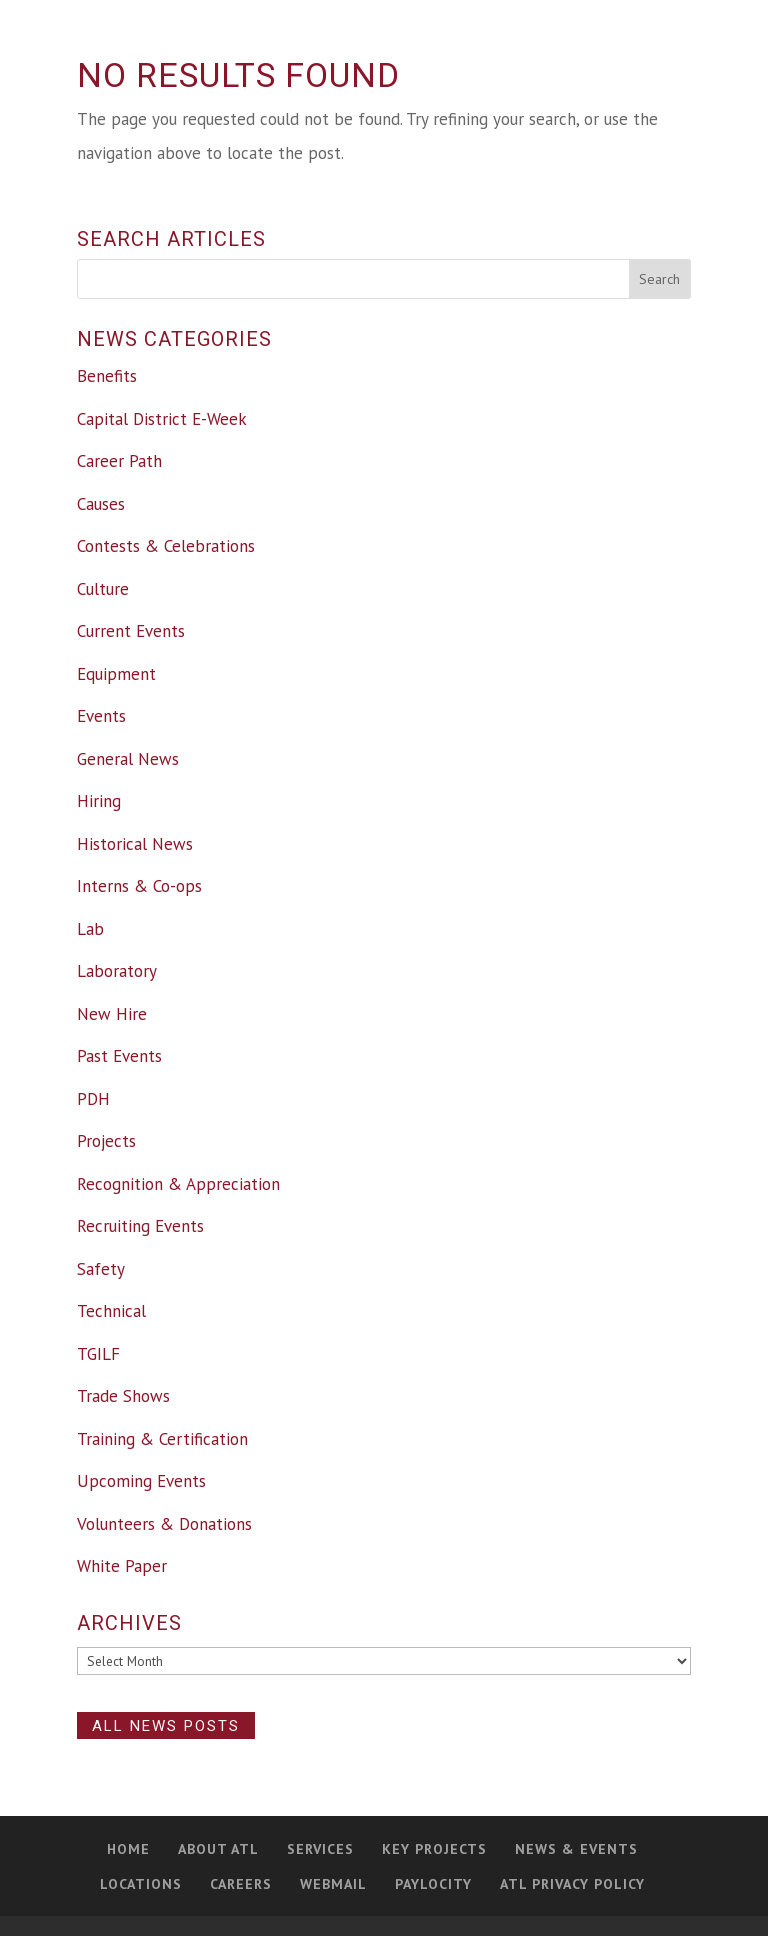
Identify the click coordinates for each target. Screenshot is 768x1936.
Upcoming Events (141, 1481)
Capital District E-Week (162, 419)
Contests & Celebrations (166, 546)
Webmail (333, 1884)
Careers (241, 1884)
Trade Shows (123, 1396)
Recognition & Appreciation (178, 1184)
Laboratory (117, 971)
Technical (111, 1311)
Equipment (116, 674)
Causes (101, 504)
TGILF (98, 1354)
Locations (141, 1884)
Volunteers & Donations (164, 1524)
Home (128, 1849)
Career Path (119, 461)
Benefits (107, 376)
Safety (101, 1269)
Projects (106, 1141)
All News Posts (166, 1725)
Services (320, 1849)
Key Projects (434, 1849)
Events (101, 716)
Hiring (99, 801)
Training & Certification (162, 1439)
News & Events (576, 1849)
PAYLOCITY (433, 1884)
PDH (93, 1099)
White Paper (122, 1566)
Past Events (119, 1056)
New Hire (112, 1014)
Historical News (135, 844)
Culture (103, 589)
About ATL (218, 1849)
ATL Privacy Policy (572, 1884)
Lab (90, 929)
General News (128, 759)
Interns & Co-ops (139, 886)
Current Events (131, 631)
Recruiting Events (140, 1226)
